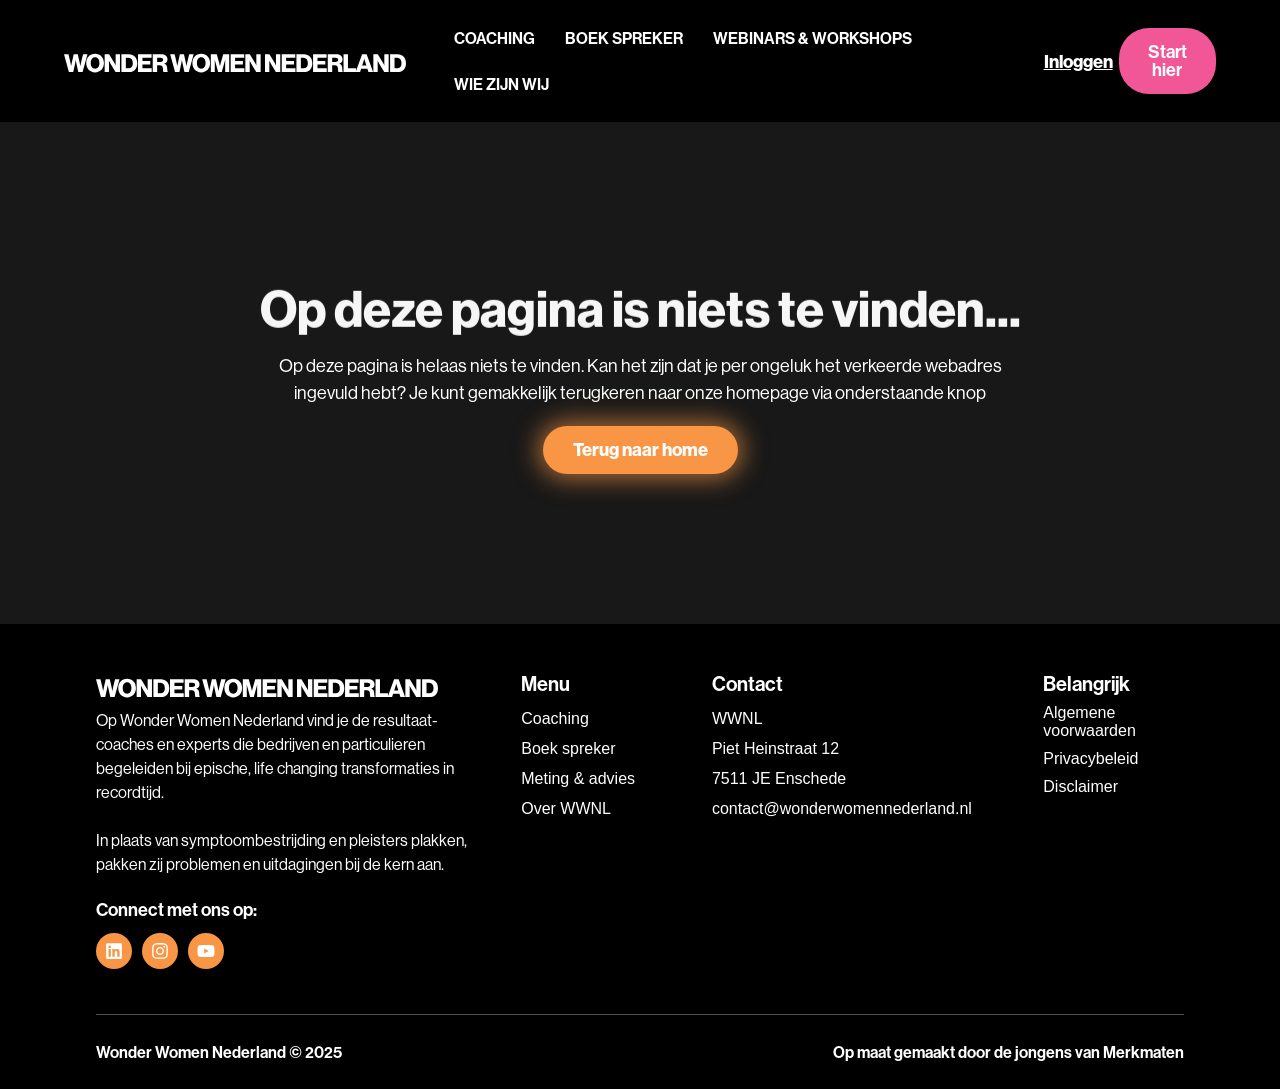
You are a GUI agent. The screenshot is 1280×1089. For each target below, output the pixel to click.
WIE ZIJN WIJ (501, 84)
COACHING (494, 38)
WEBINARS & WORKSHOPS (812, 38)
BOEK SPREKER (624, 38)
